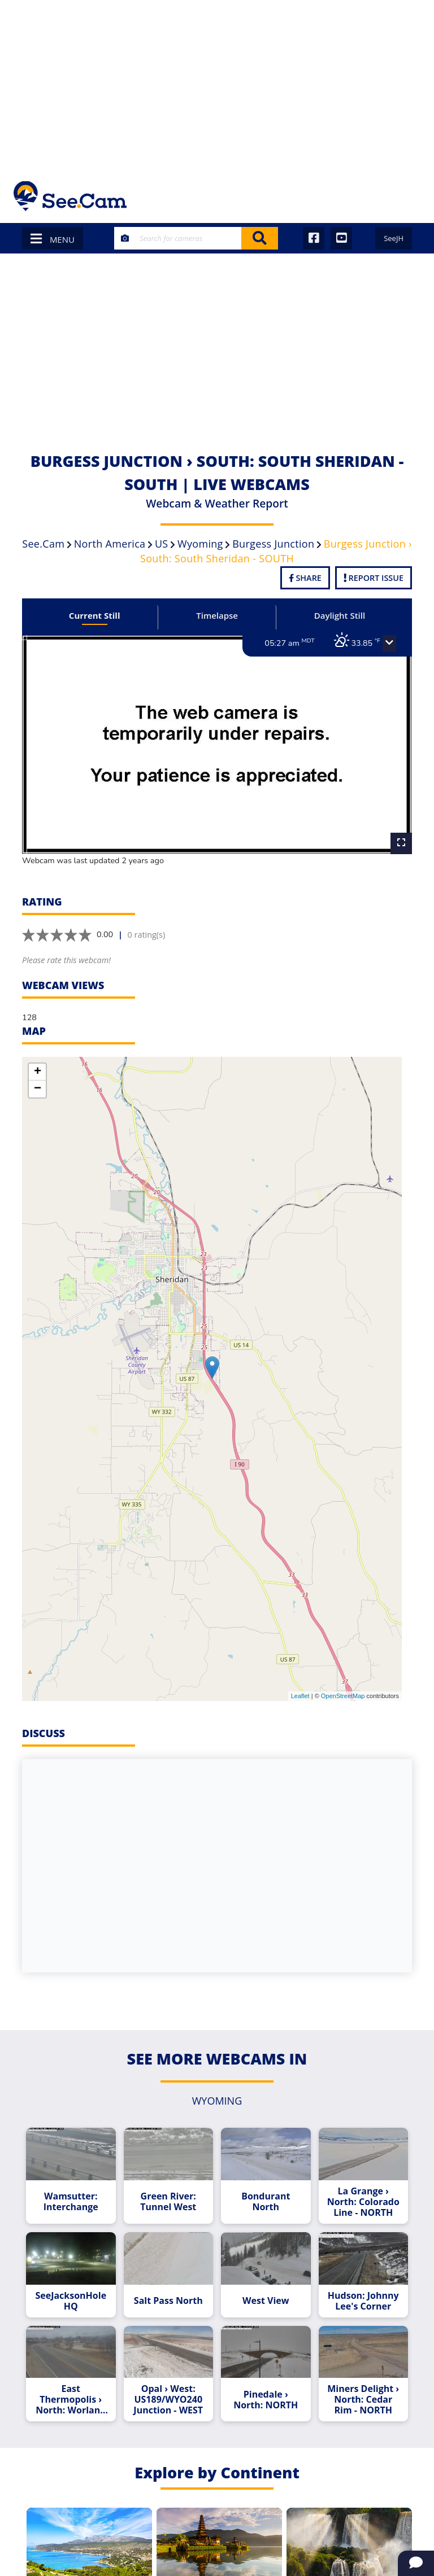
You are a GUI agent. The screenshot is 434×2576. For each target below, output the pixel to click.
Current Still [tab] (94, 615)
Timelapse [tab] (217, 615)
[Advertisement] (217, 85)
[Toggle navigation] (405, 196)
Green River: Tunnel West (168, 2201)
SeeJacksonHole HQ (70, 2301)
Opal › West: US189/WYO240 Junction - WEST (168, 2399)
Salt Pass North (168, 2300)
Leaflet (300, 1695)
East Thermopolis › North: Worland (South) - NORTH (71, 2399)
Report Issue (373, 577)
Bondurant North (265, 2201)
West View (265, 2300)
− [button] (37, 1089)
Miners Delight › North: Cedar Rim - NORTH (363, 2399)
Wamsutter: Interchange (71, 2201)
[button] (389, 643)
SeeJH (393, 238)
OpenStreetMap (343, 1695)
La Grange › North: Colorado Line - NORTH (363, 2202)
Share (305, 577)
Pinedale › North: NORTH (265, 2400)
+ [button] (37, 1072)
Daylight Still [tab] (339, 615)
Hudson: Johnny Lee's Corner (363, 2301)
